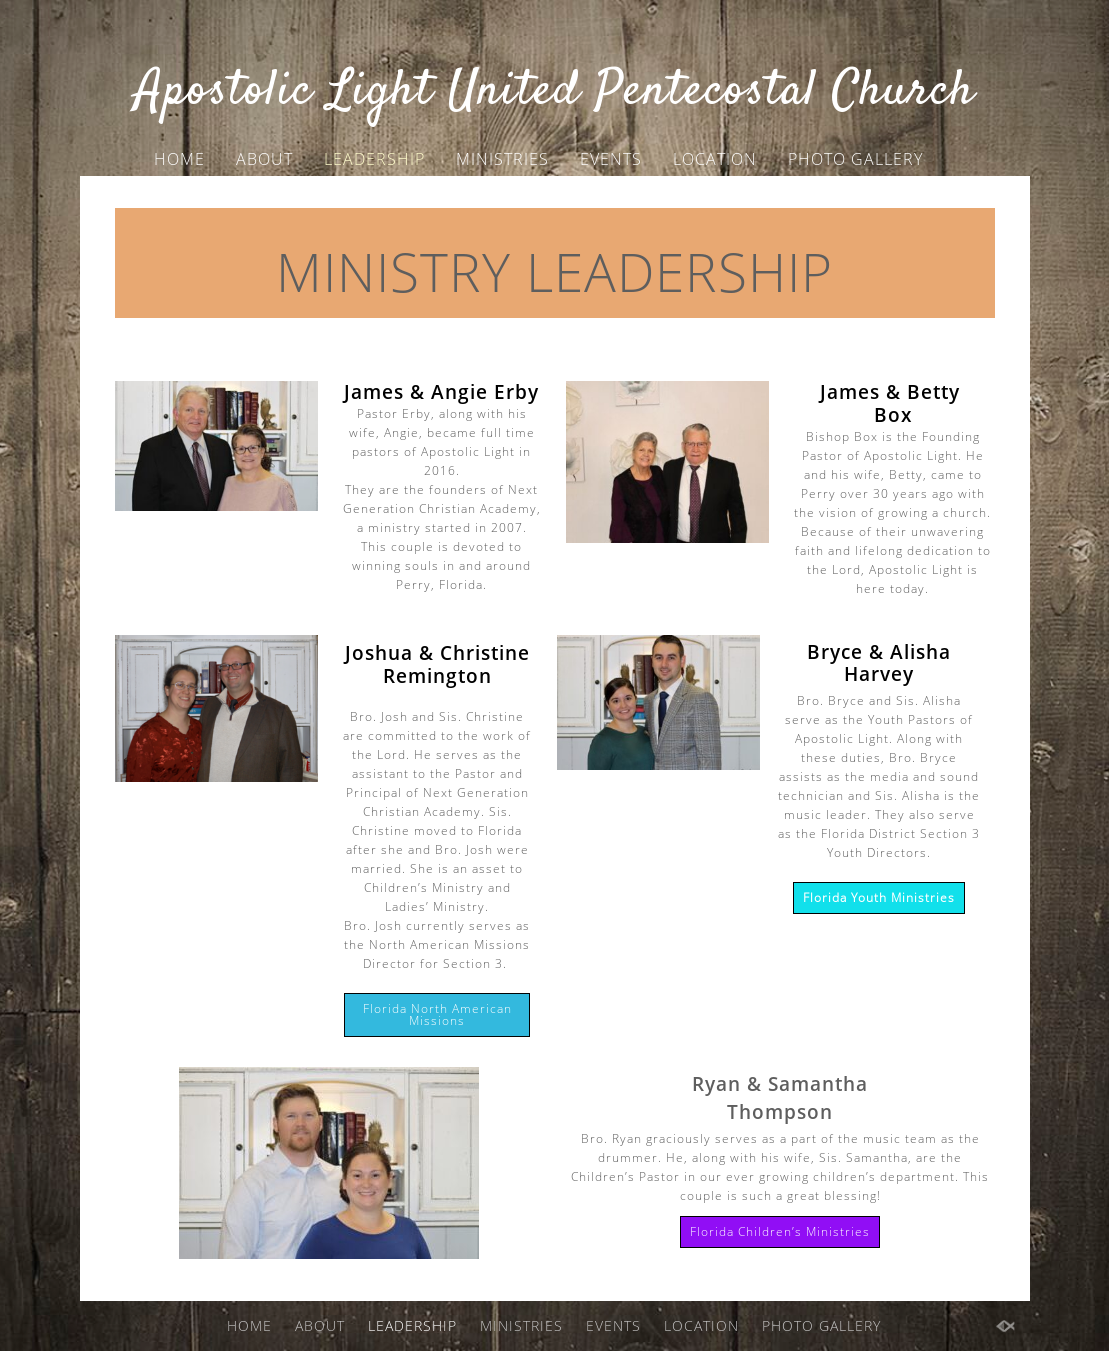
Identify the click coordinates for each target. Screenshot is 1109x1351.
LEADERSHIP (374, 159)
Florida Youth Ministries (879, 897)
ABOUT (264, 159)
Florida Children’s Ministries (780, 1231)
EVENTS (611, 159)
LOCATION (715, 159)
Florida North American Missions (437, 1014)
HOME (179, 159)
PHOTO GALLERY (855, 159)
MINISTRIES (502, 159)
